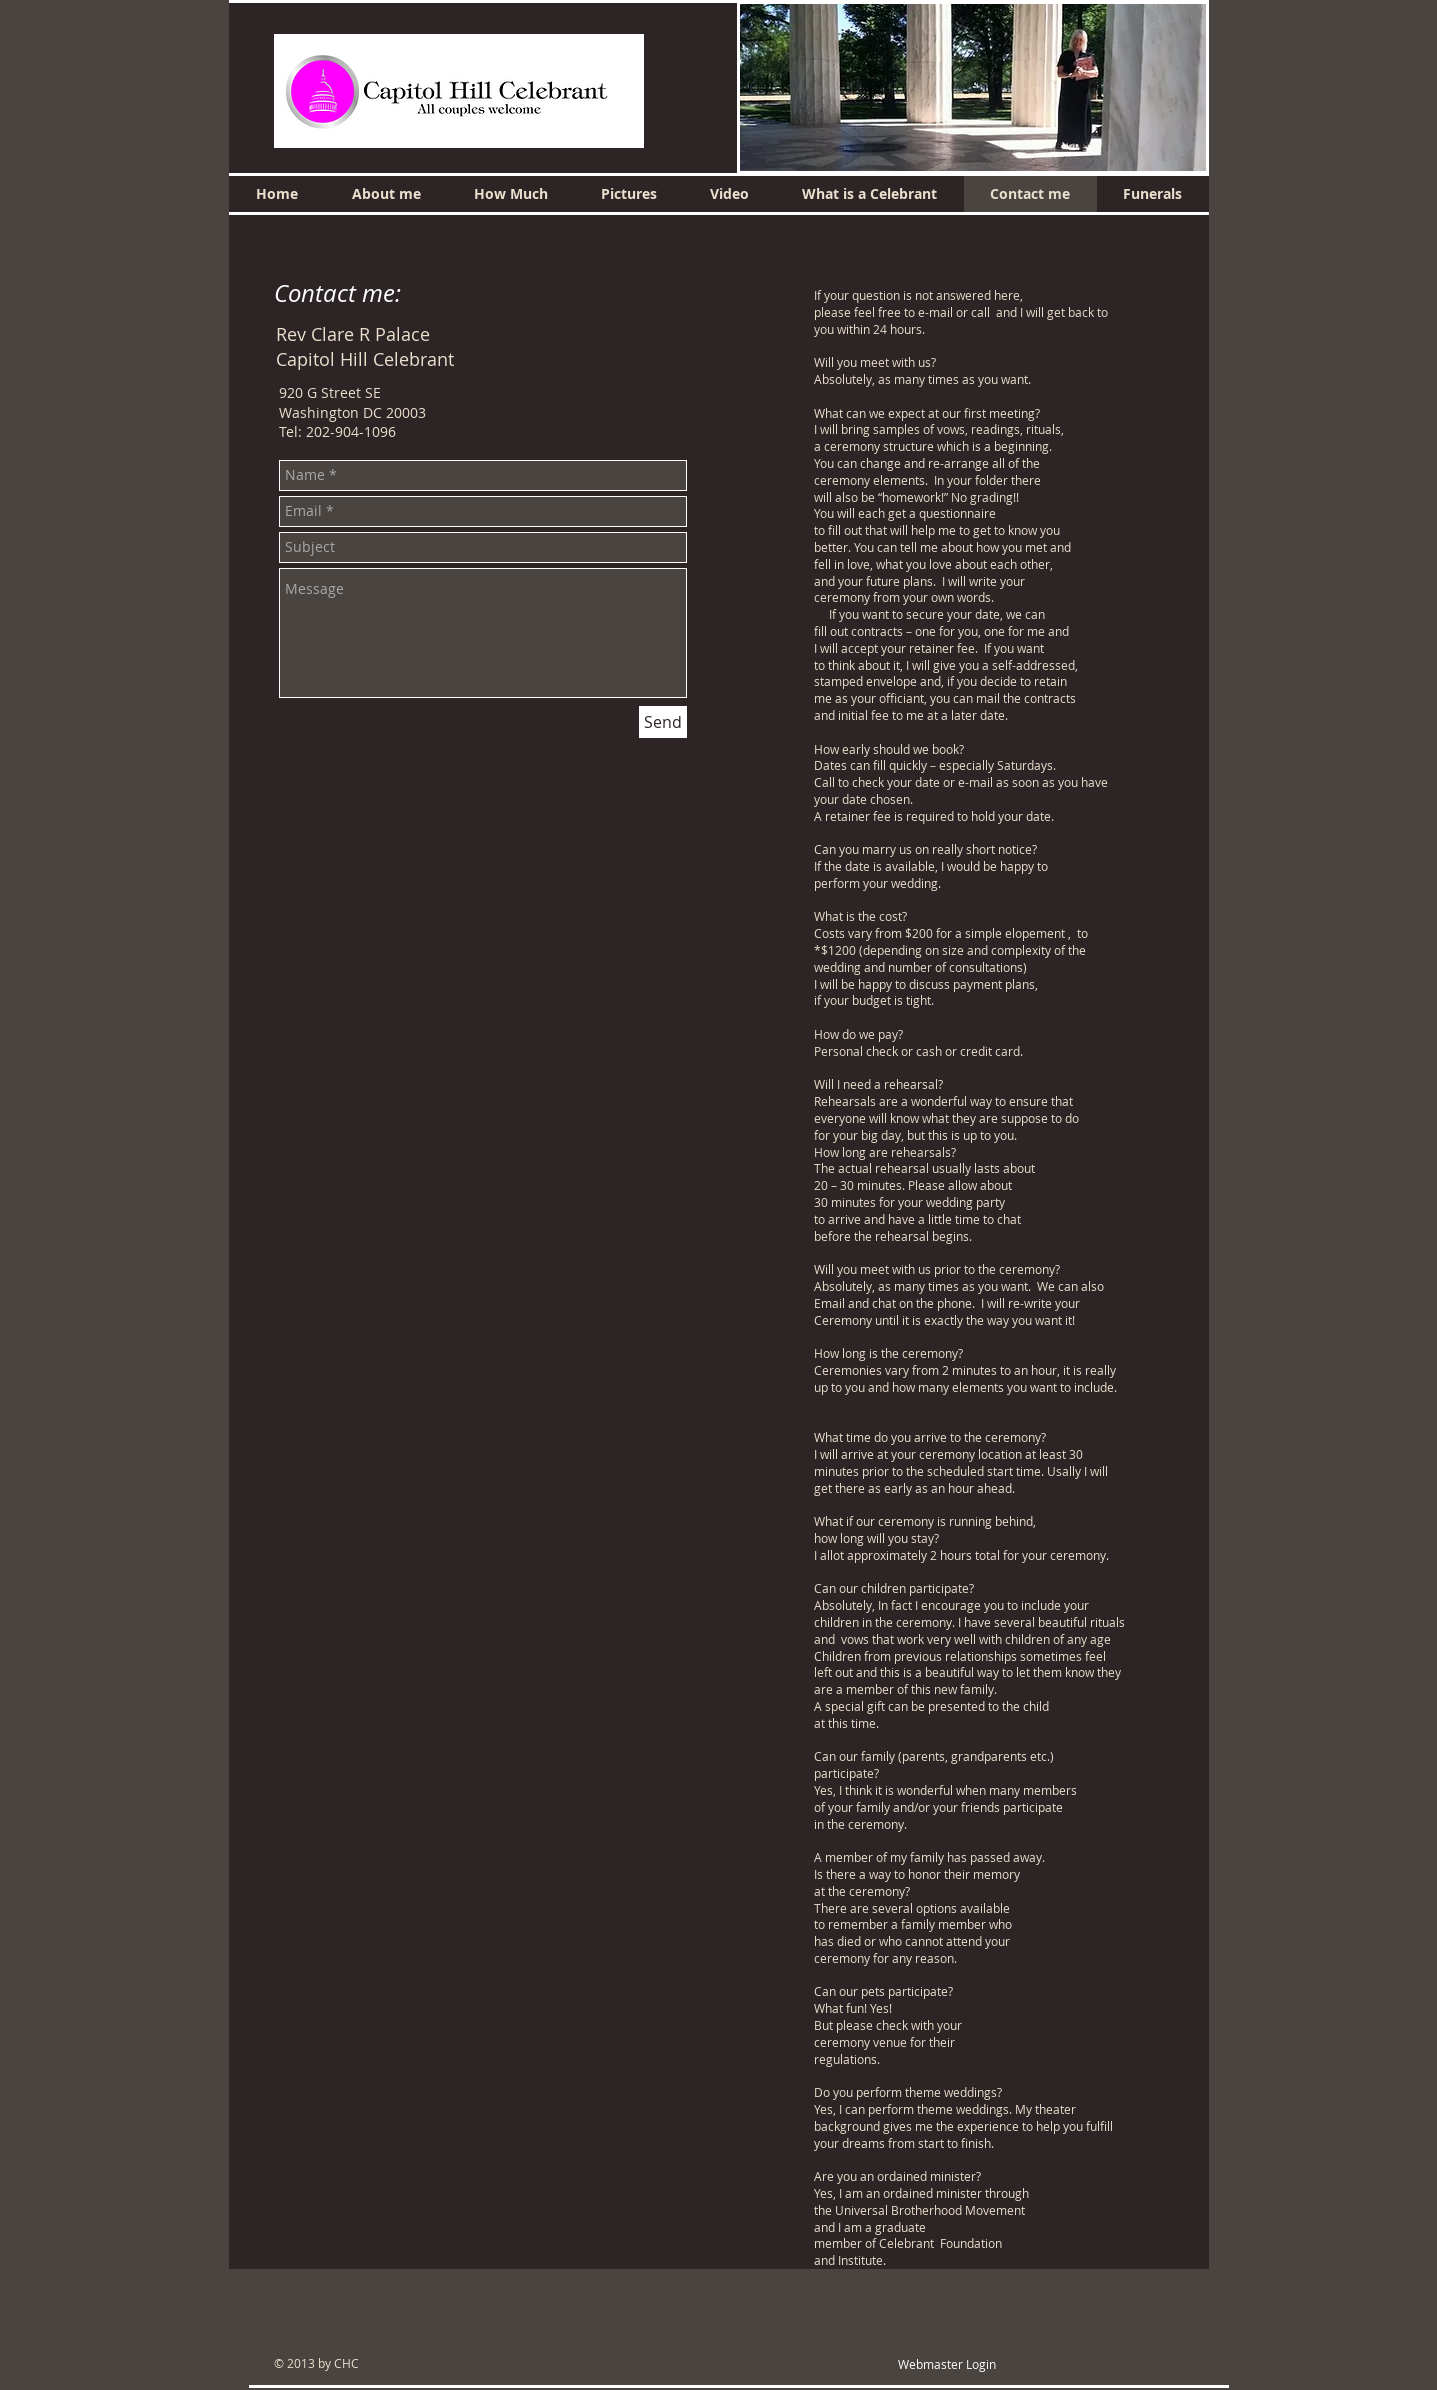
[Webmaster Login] (947, 2364)
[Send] (663, 722)
